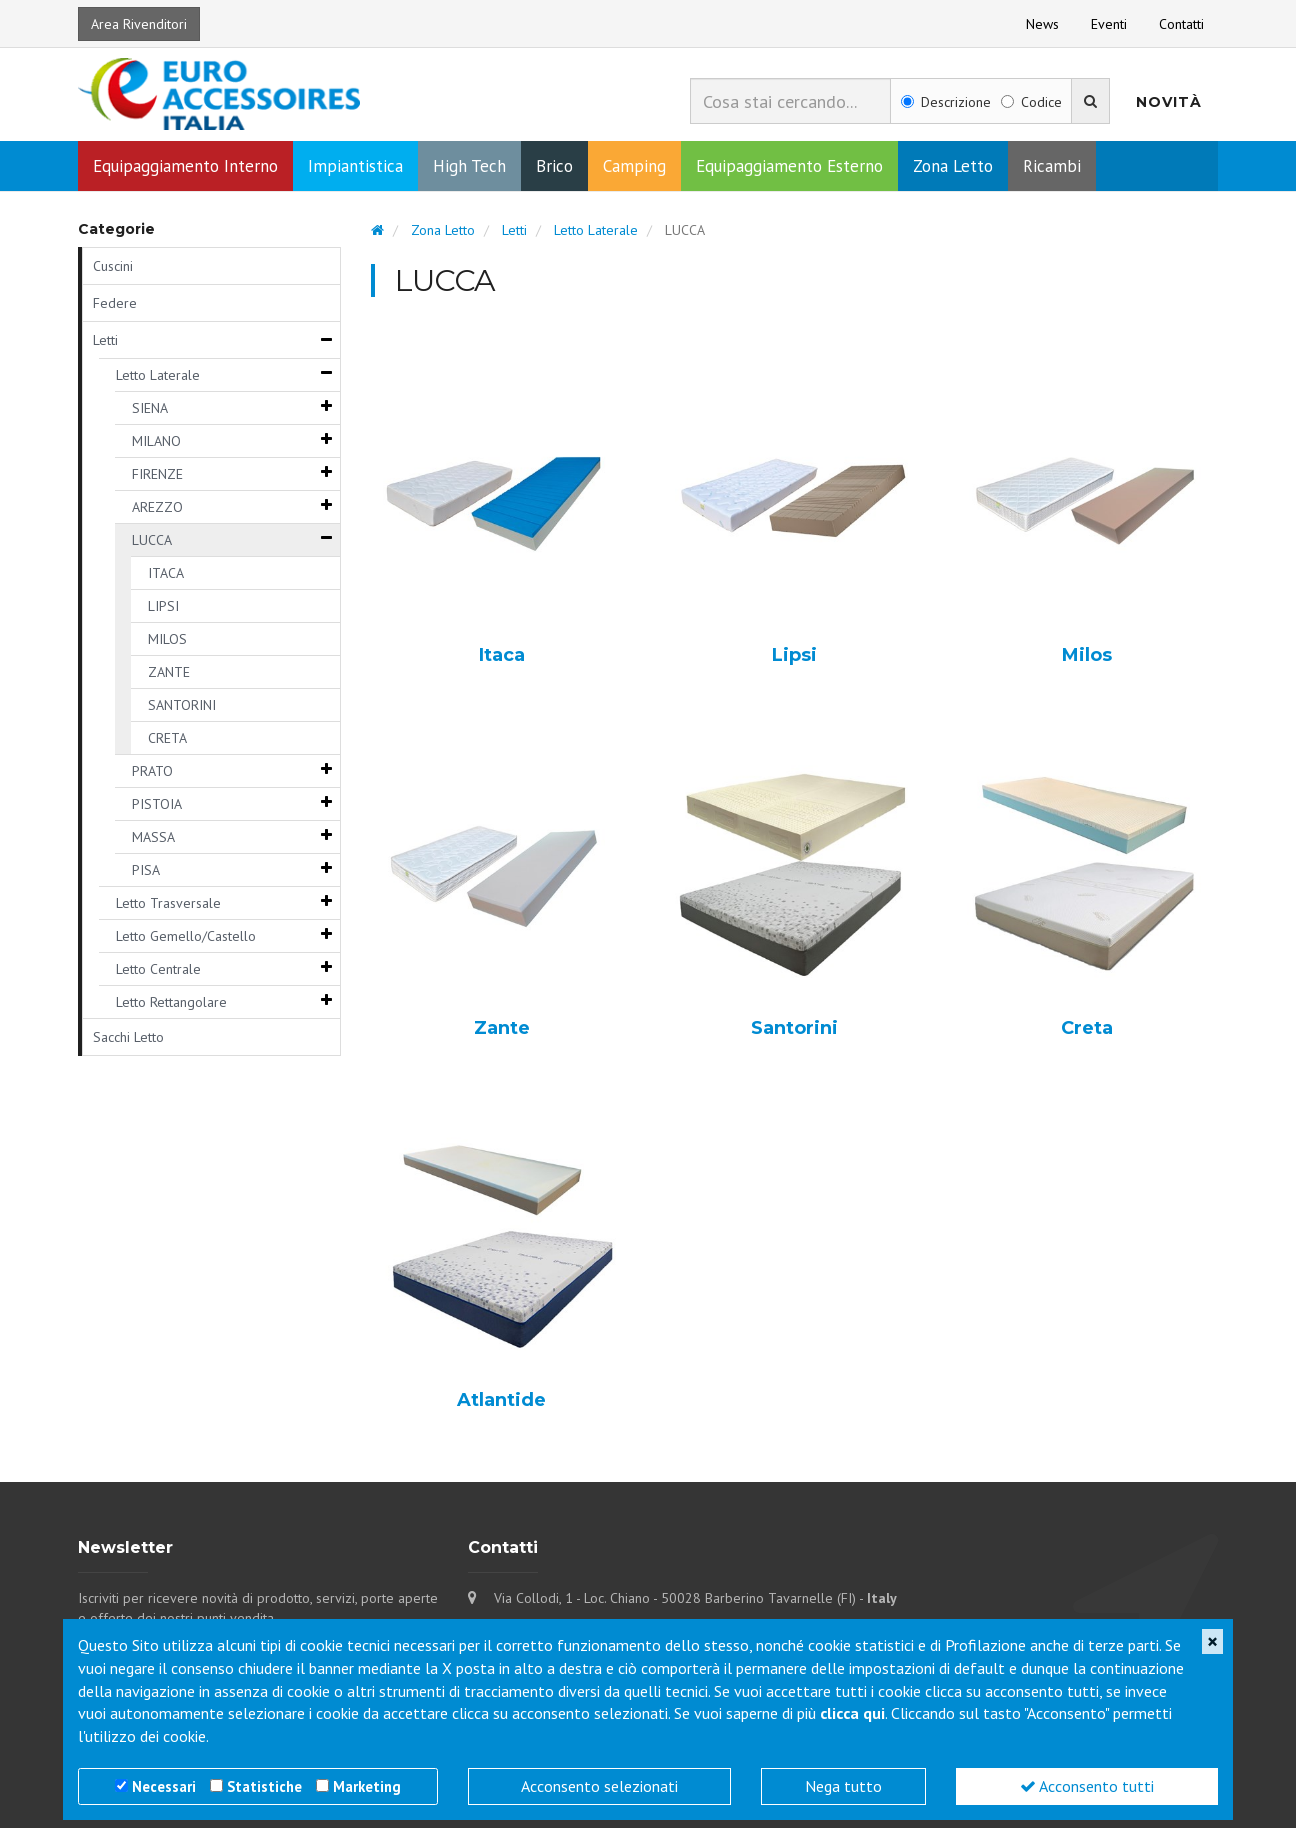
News (1042, 24)
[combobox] (790, 101)
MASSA (153, 839)
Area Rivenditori (139, 24)
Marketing (367, 1786)
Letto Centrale (158, 971)
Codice (1031, 102)
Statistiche (264, 1786)
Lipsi (794, 658)
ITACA (166, 575)
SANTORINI (182, 707)
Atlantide (501, 1403)
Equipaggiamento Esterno (789, 168)
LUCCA (152, 542)
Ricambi (1052, 168)
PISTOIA (157, 806)
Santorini (794, 1031)
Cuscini (113, 268)
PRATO (152, 773)
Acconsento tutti (1087, 1786)
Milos (1087, 658)
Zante (502, 1031)
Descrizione (946, 102)
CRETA (167, 740)
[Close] (1212, 1641)
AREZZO (157, 509)
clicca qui (852, 1713)
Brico (554, 168)
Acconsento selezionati (599, 1786)
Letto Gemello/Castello (186, 938)
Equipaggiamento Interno (185, 168)
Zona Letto (953, 168)
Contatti (1181, 24)
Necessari (164, 1786)
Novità (1169, 102)
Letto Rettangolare (171, 1004)
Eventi (1109, 24)
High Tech (469, 168)
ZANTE (169, 674)
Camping (634, 168)
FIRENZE (157, 476)
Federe (115, 305)
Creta (1087, 1031)
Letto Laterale (158, 377)
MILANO (156, 443)
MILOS (167, 641)
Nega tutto (843, 1786)
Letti (105, 342)
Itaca (502, 658)
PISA (146, 872)
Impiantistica (355, 168)
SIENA (150, 410)
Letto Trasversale (168, 905)
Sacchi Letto (128, 1039)
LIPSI (163, 608)
